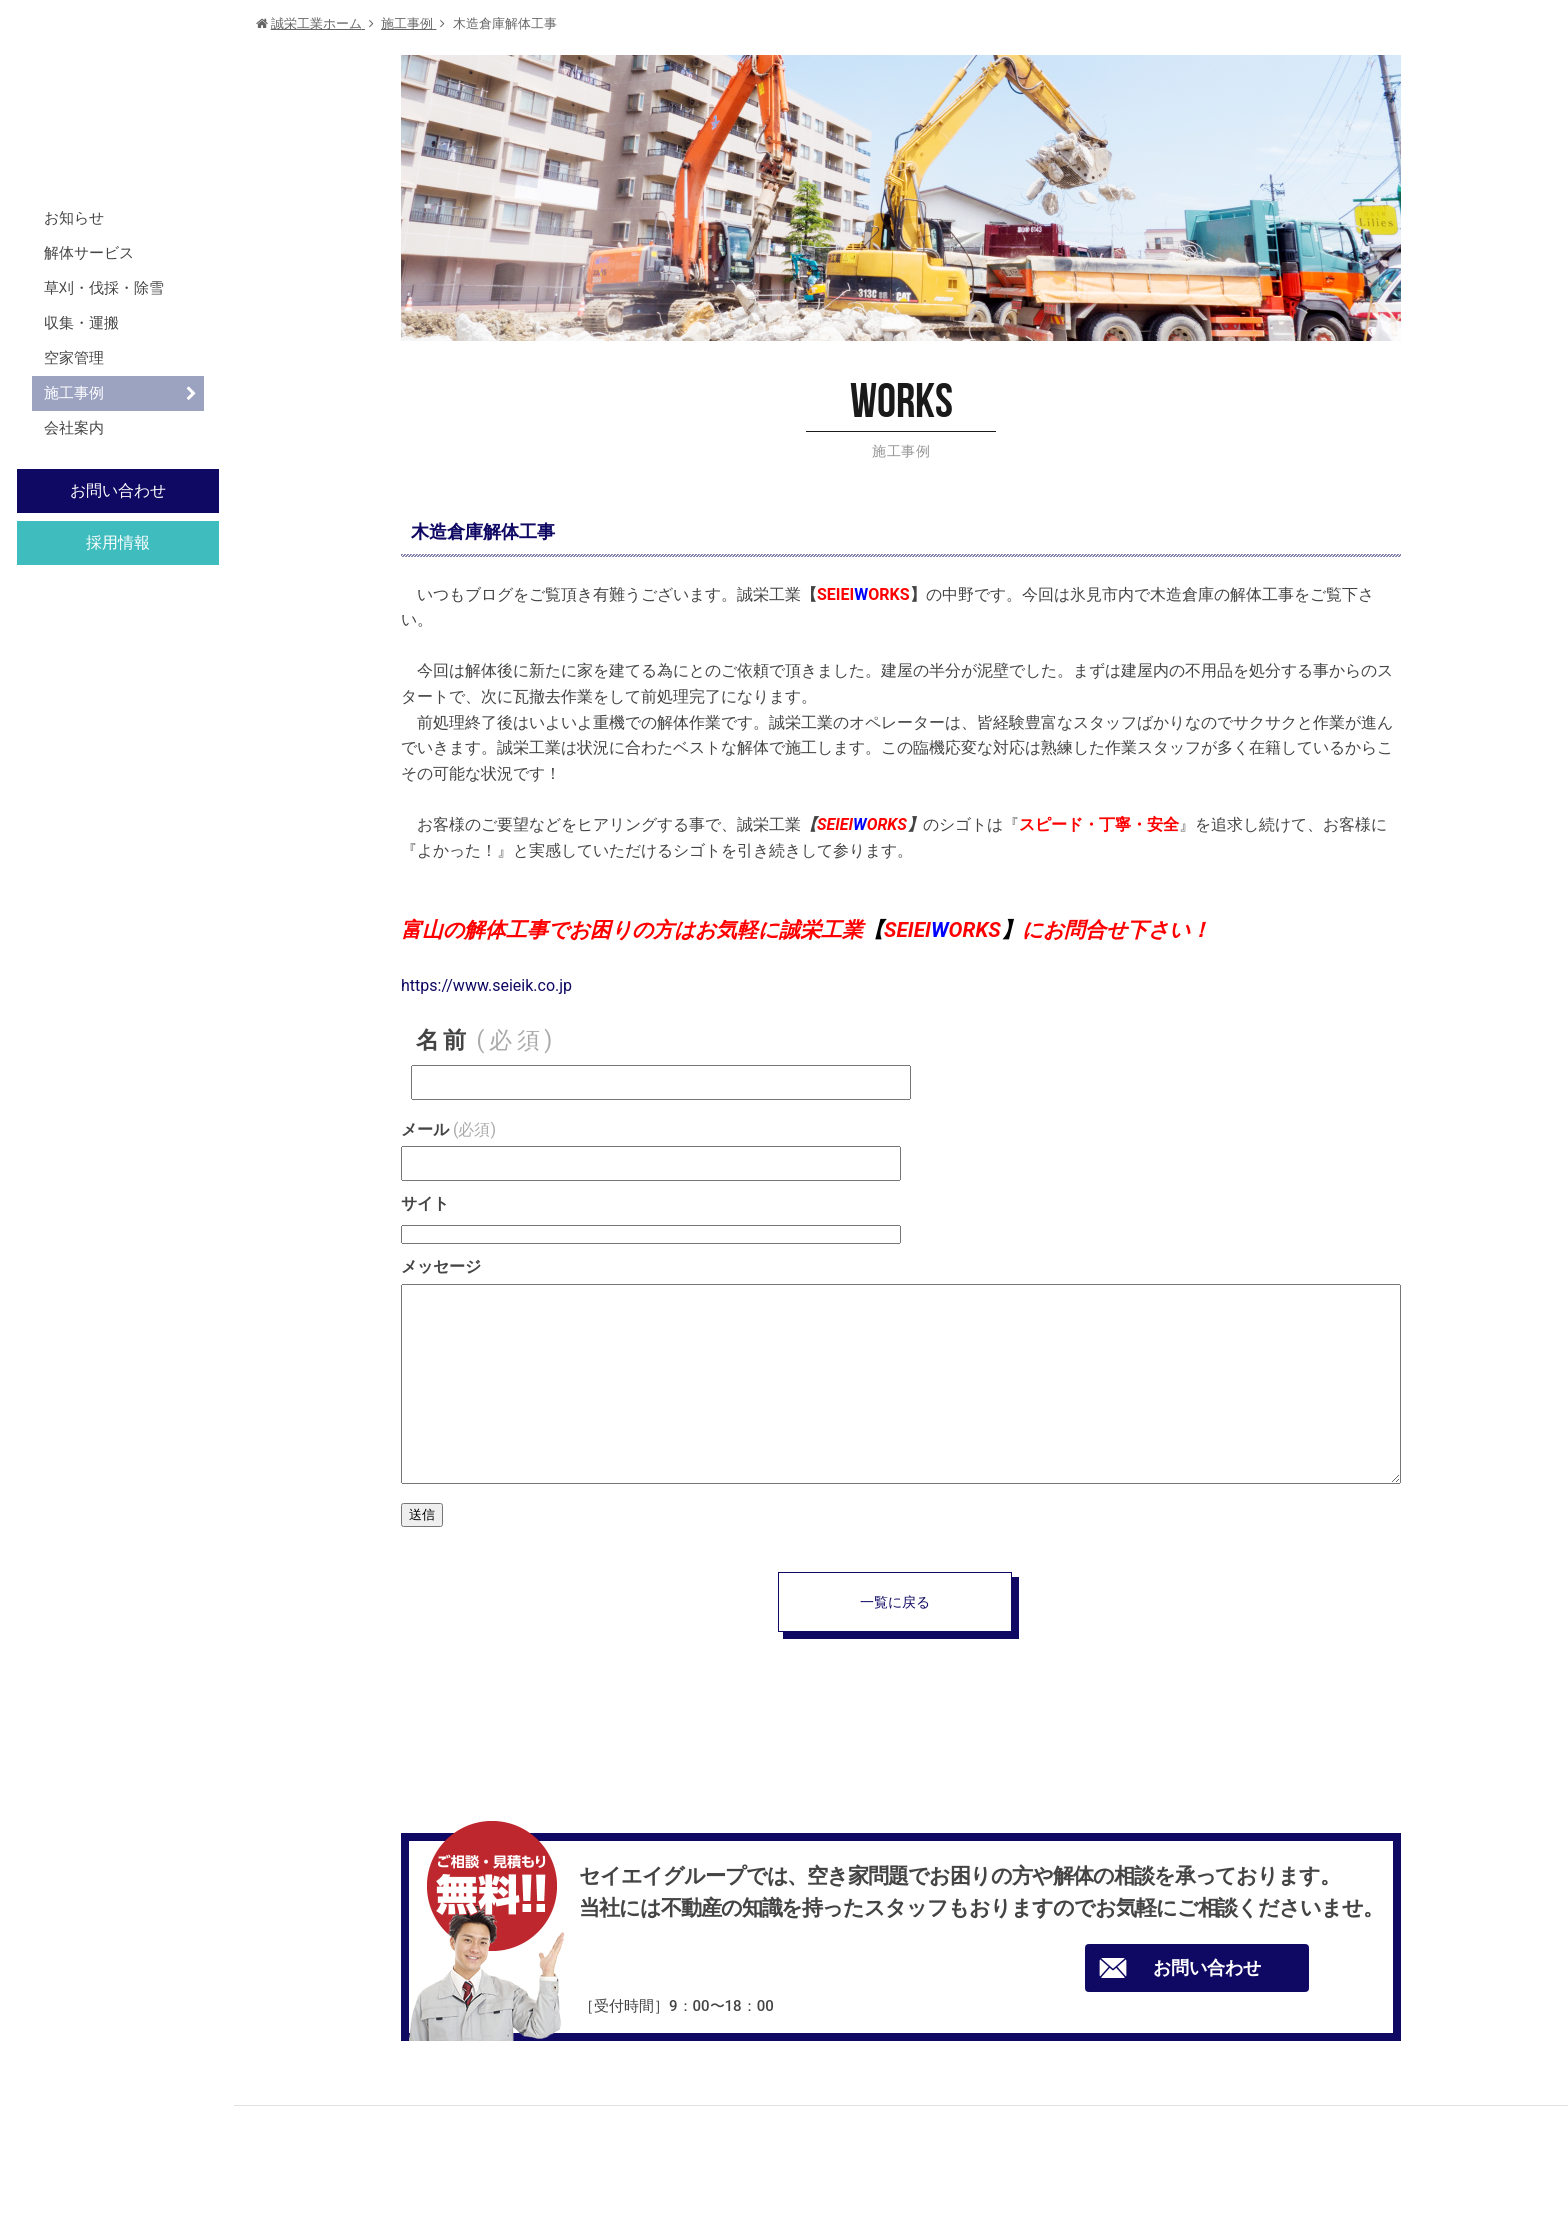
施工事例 (74, 393)
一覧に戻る (895, 1602)
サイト (425, 1203)
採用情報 (118, 542)
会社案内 (74, 428)
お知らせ (74, 218)
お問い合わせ (118, 490)
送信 (422, 1514)
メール (448, 1129)
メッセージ (441, 1266)
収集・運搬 (81, 323)
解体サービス (89, 253)
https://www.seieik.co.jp (486, 985)
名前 (486, 1040)
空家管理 (74, 358)
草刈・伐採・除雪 (104, 288)
